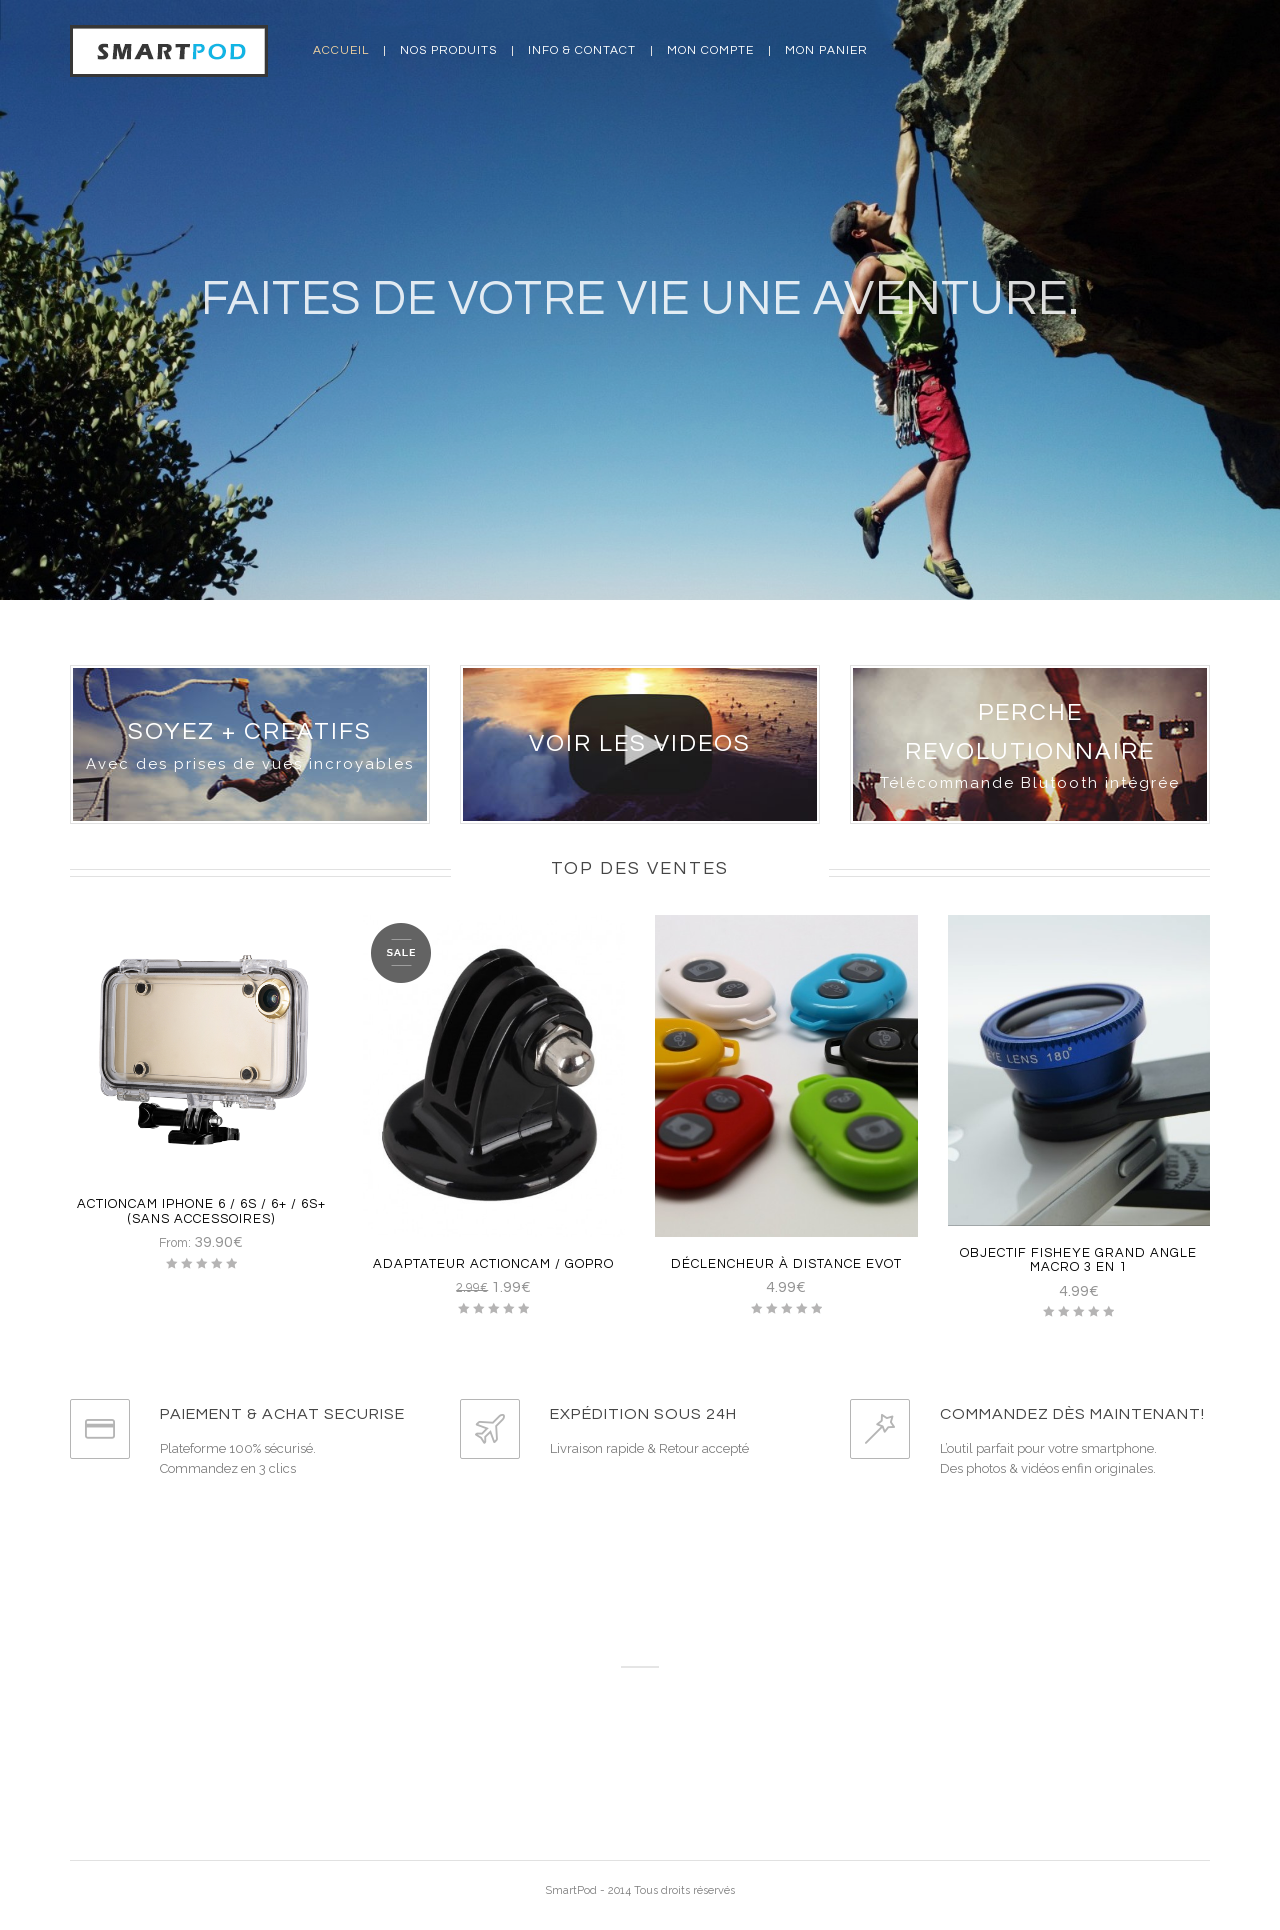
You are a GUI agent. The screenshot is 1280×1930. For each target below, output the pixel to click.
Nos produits (448, 51)
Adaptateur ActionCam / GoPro (493, 1264)
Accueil (341, 51)
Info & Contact (582, 51)
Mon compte (710, 51)
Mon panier (826, 51)
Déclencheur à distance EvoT (786, 1264)
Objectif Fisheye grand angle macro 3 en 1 (1078, 1260)
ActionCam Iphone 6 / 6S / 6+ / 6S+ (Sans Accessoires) (201, 1211)
